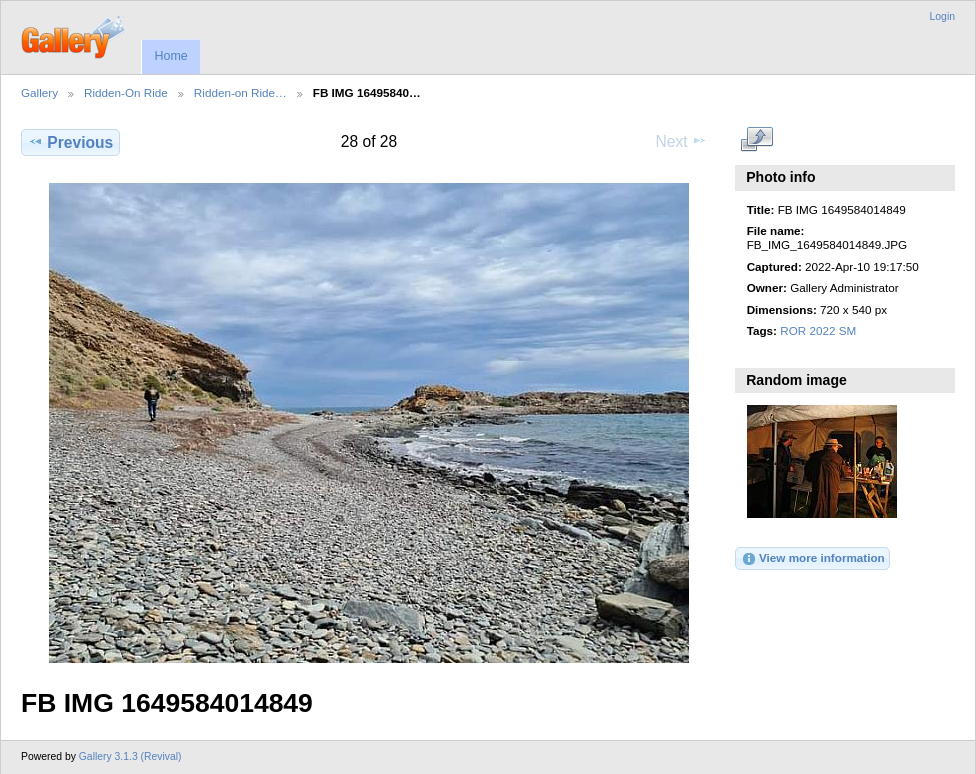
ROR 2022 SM (818, 330)
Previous (70, 142)
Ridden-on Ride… (240, 92)
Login (942, 16)
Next (681, 141)
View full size (757, 140)
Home (170, 56)
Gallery (39, 92)
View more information (813, 559)
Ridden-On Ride (126, 92)
